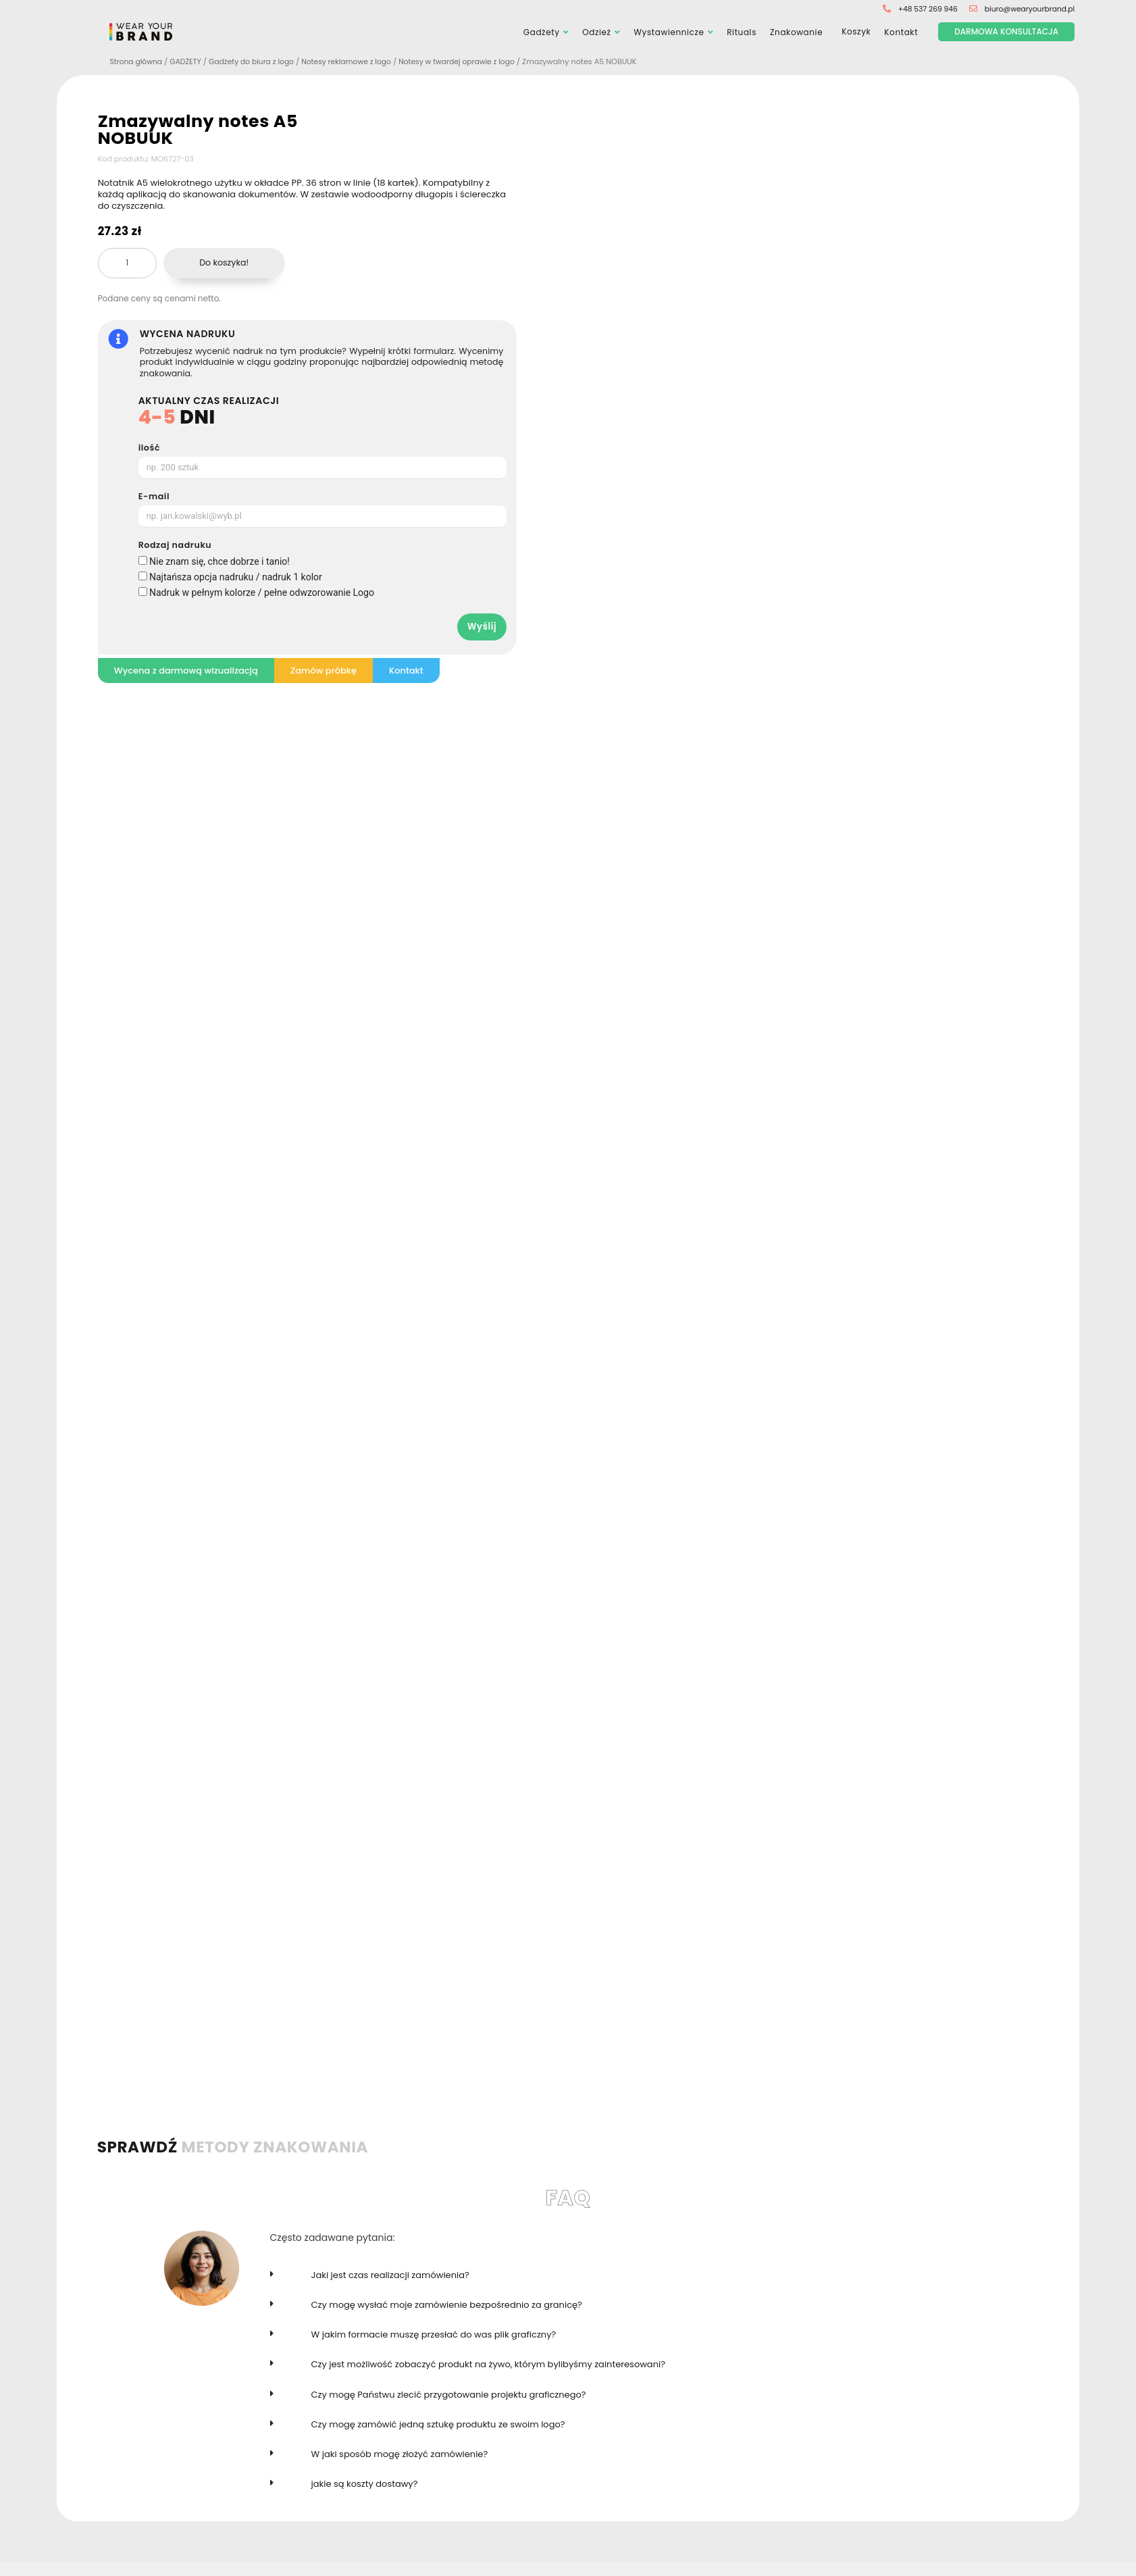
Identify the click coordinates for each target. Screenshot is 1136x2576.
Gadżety (541, 32)
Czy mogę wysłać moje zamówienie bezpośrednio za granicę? (446, 2304)
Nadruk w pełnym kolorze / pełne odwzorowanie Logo (261, 592)
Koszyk (853, 33)
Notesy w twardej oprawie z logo (471, 62)
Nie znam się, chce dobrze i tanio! (219, 561)
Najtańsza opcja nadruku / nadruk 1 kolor (235, 577)
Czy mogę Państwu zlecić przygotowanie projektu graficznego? (448, 2394)
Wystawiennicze (669, 32)
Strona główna (137, 62)
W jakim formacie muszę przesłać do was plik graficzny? (434, 2334)
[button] (624, 2282)
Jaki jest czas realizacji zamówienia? (390, 2275)
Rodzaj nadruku (175, 545)
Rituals (741, 32)
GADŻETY (188, 62)
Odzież (596, 32)
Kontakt (901, 32)
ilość (149, 448)
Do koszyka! (224, 262)
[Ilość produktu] (127, 263)
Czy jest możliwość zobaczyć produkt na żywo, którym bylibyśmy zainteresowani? (488, 2364)
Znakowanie (796, 32)
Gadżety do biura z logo (257, 62)
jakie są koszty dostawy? (364, 2483)
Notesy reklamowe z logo (356, 62)
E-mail (154, 497)
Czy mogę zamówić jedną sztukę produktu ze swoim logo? (438, 2424)
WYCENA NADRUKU (188, 334)
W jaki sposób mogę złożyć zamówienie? (399, 2454)
